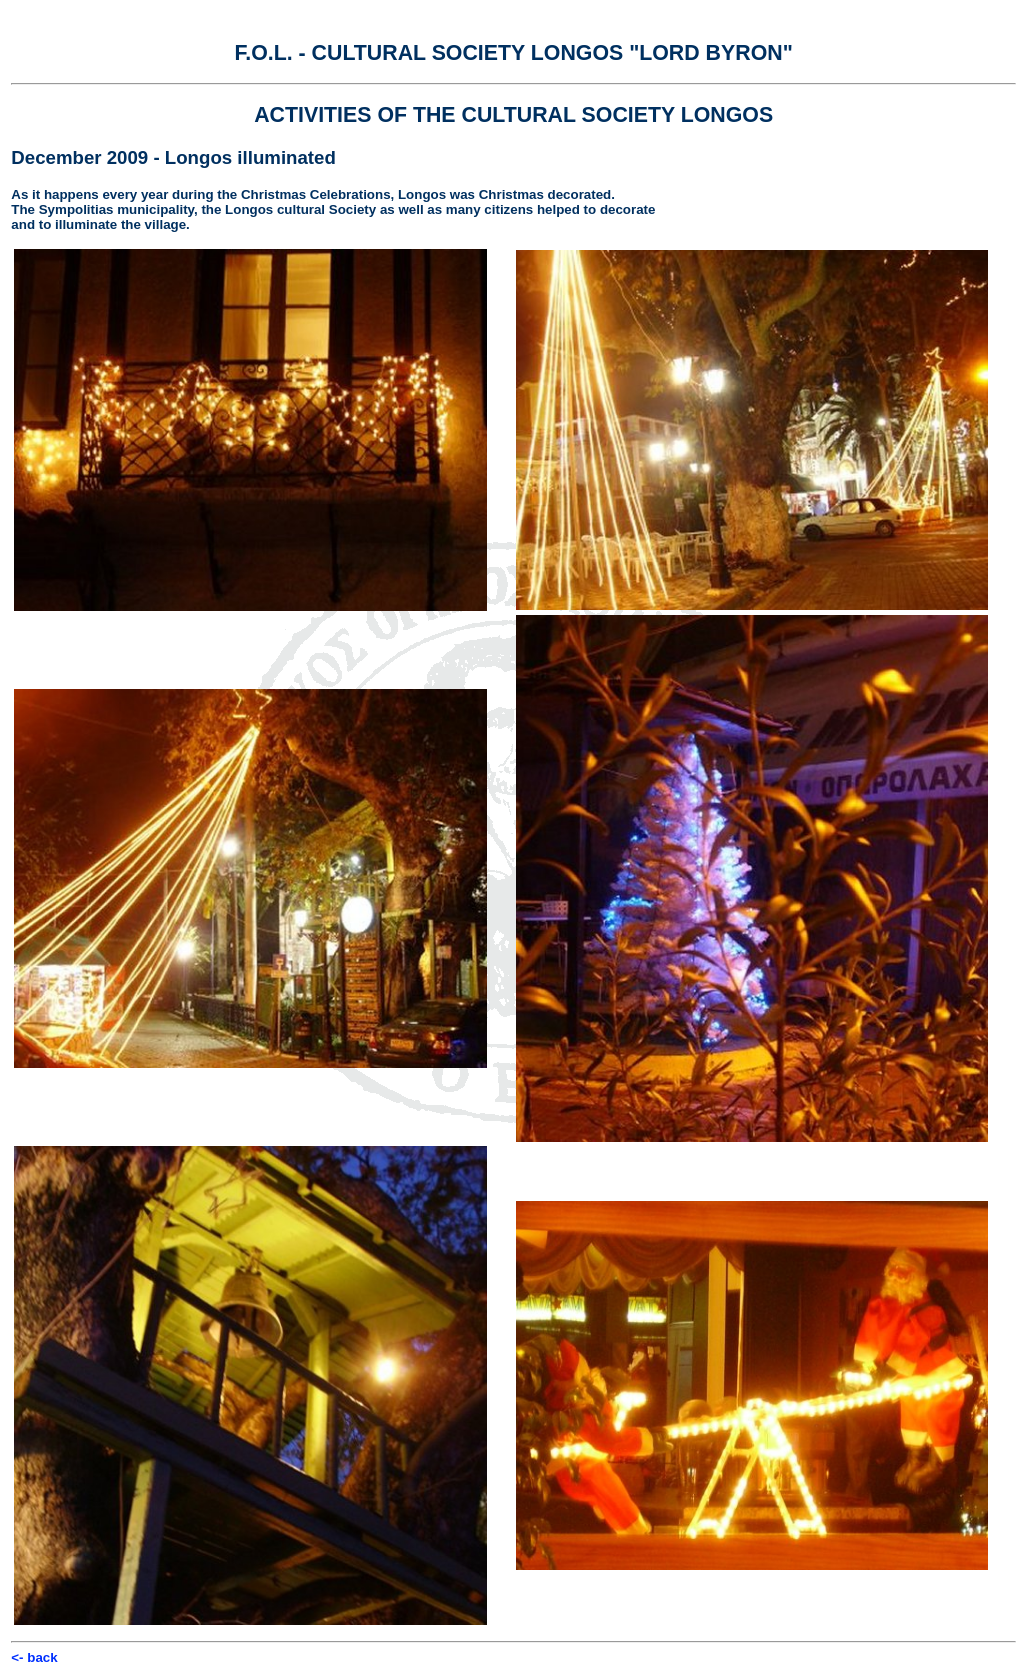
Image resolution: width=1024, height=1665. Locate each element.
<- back (34, 1657)
